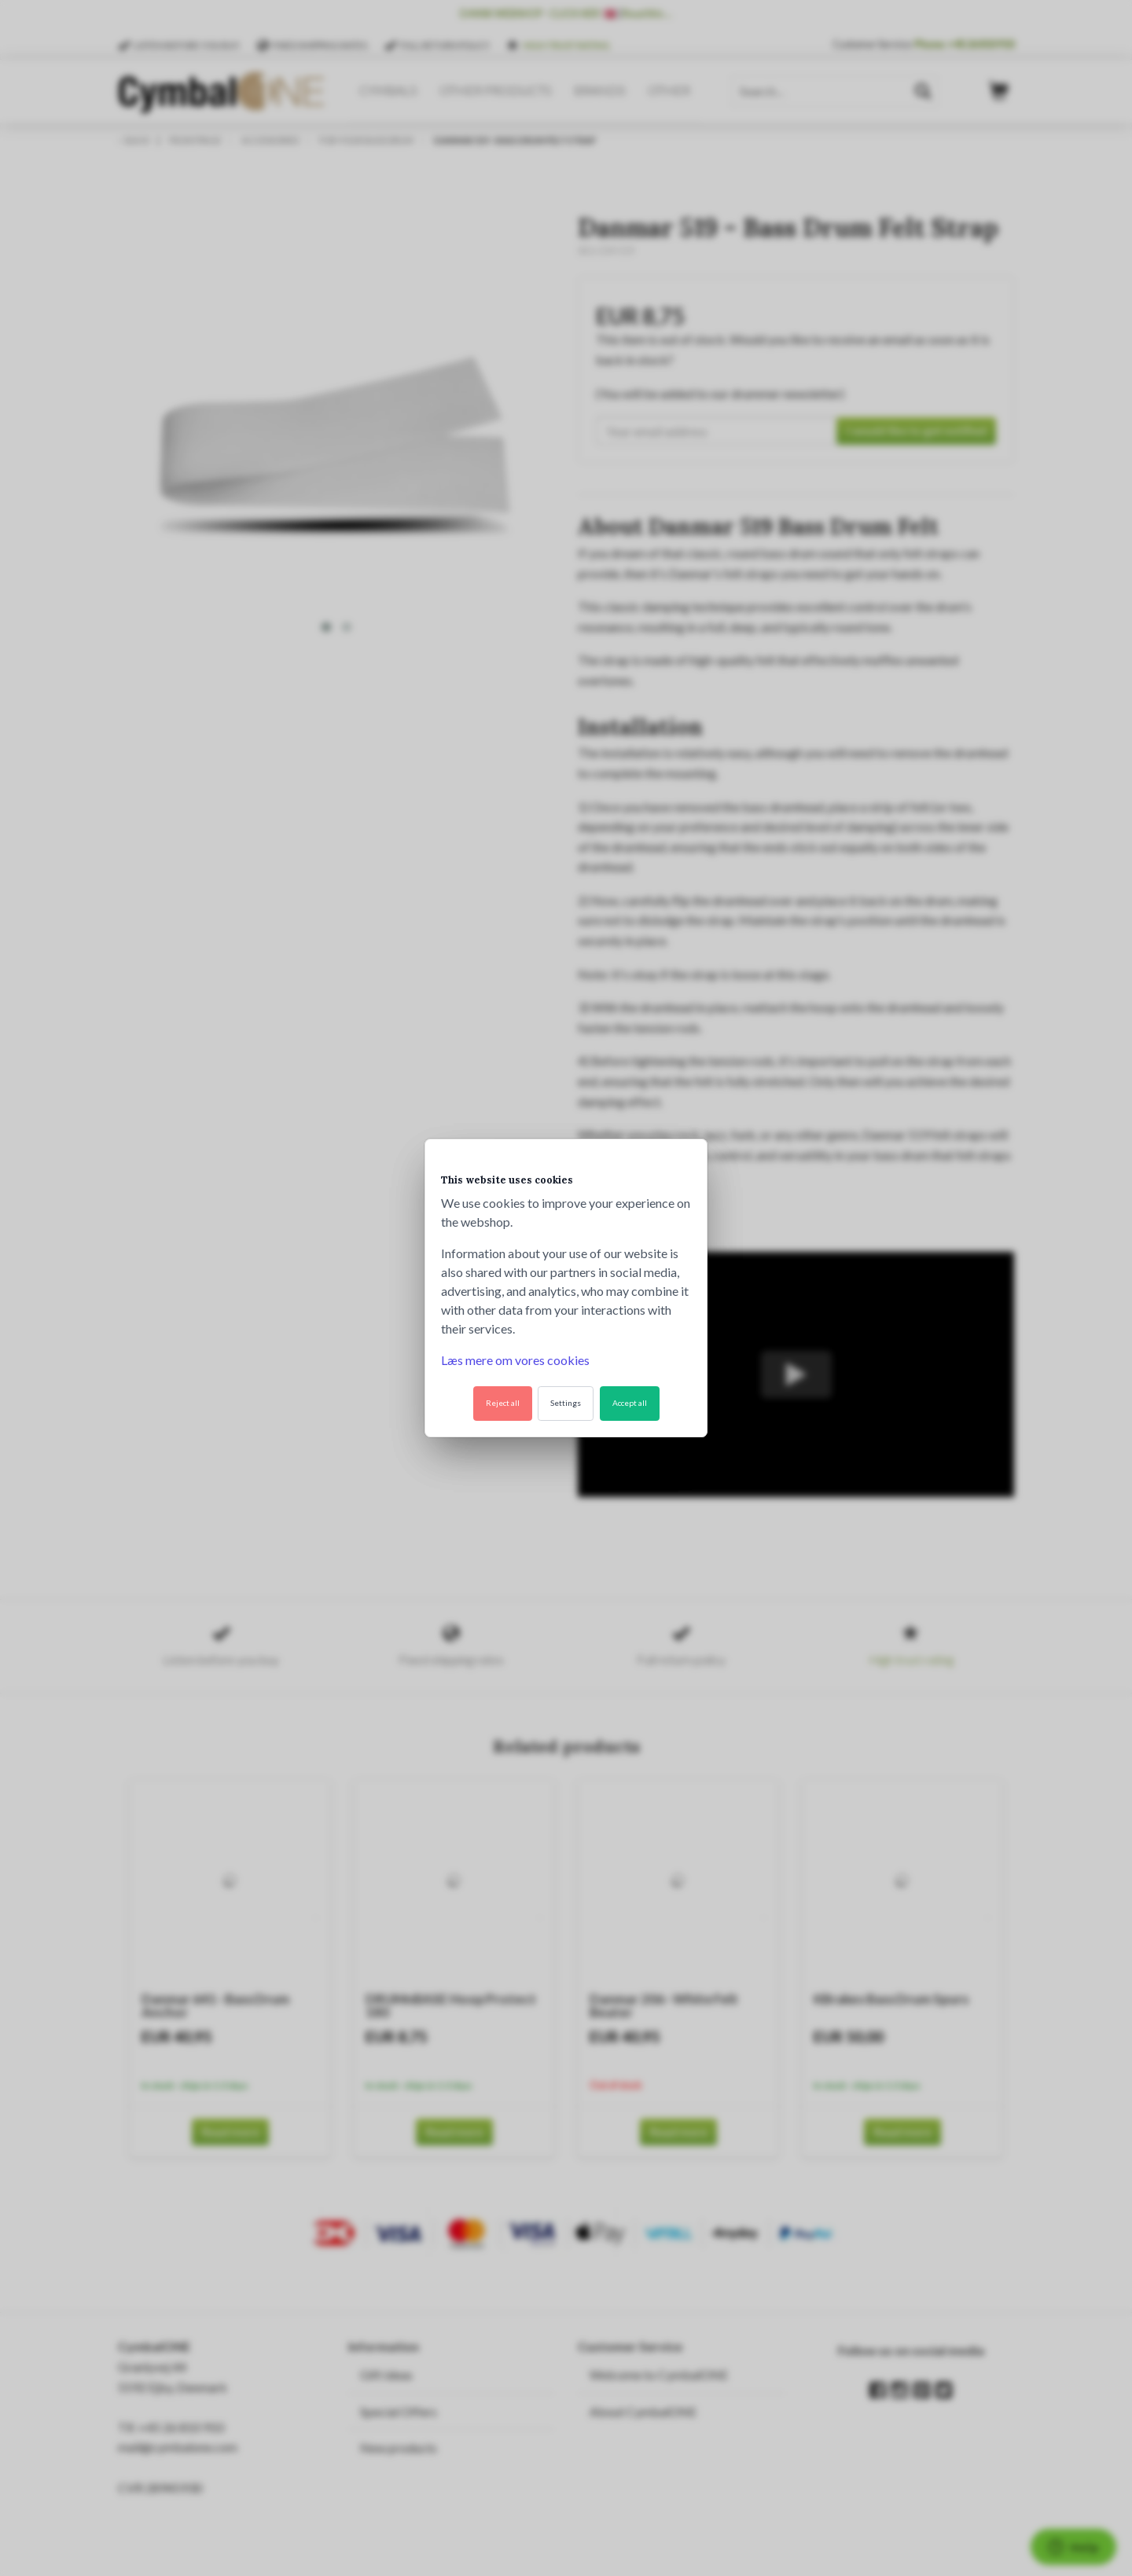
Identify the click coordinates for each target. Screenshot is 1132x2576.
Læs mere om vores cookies (515, 1359)
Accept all (629, 1402)
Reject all (503, 1402)
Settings (565, 1402)
